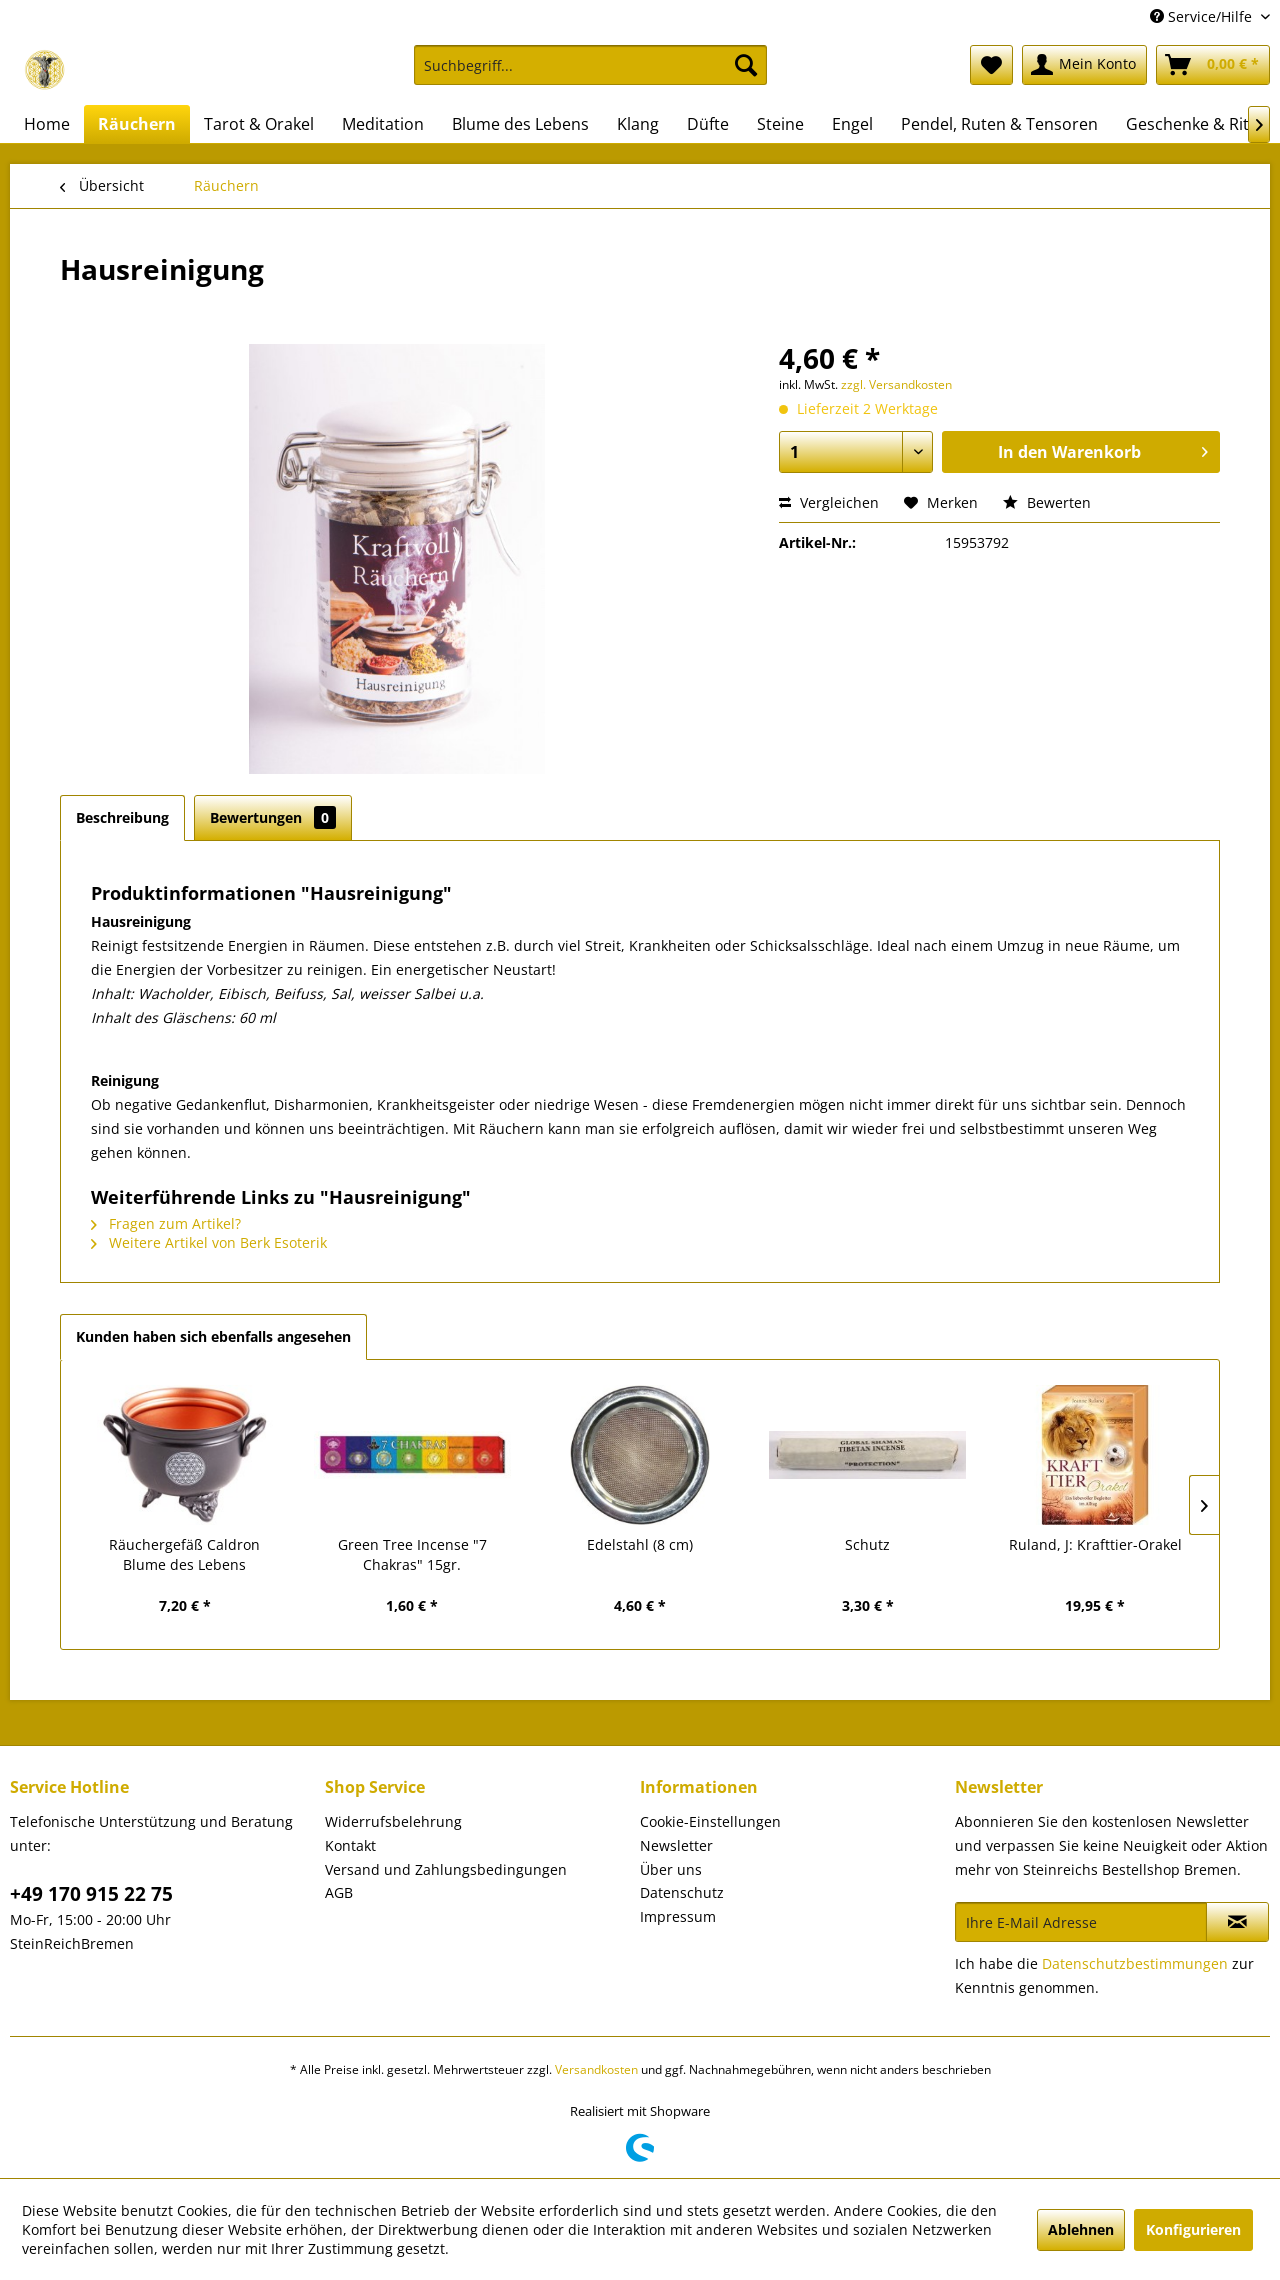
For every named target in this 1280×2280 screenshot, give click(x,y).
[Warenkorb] (1213, 65)
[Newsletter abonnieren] (1237, 1922)
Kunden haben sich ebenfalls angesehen (213, 1336)
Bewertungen (273, 817)
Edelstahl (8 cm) (640, 1544)
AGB (339, 1892)
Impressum (678, 1916)
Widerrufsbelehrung (393, 1821)
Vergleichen (829, 502)
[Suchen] (746, 65)
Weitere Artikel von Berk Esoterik (209, 1242)
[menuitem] (590, 74)
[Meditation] (383, 124)
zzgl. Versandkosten (896, 384)
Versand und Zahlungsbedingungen (446, 1869)
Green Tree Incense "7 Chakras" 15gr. (412, 1554)
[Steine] (780, 124)
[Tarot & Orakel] (259, 124)
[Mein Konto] (1084, 65)
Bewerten (1047, 502)
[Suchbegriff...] (590, 65)
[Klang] (638, 124)
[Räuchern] (137, 124)
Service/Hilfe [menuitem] (1203, 16)
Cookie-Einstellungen (710, 1821)
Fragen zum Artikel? (166, 1223)
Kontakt (350, 1845)
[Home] (47, 124)
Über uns (671, 1869)
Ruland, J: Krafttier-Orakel (1095, 1544)
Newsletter (676, 1845)
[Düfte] (708, 124)
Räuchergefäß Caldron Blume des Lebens (184, 1554)
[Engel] (852, 124)
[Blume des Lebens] (520, 124)
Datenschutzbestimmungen (1135, 1963)
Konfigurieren (1193, 2229)
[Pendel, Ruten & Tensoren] (999, 124)
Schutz (867, 1544)
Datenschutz (682, 1892)
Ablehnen (1081, 2229)
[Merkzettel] (991, 65)
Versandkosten (596, 2069)
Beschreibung (122, 817)
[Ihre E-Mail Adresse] (1081, 1922)
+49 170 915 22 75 (91, 1894)
